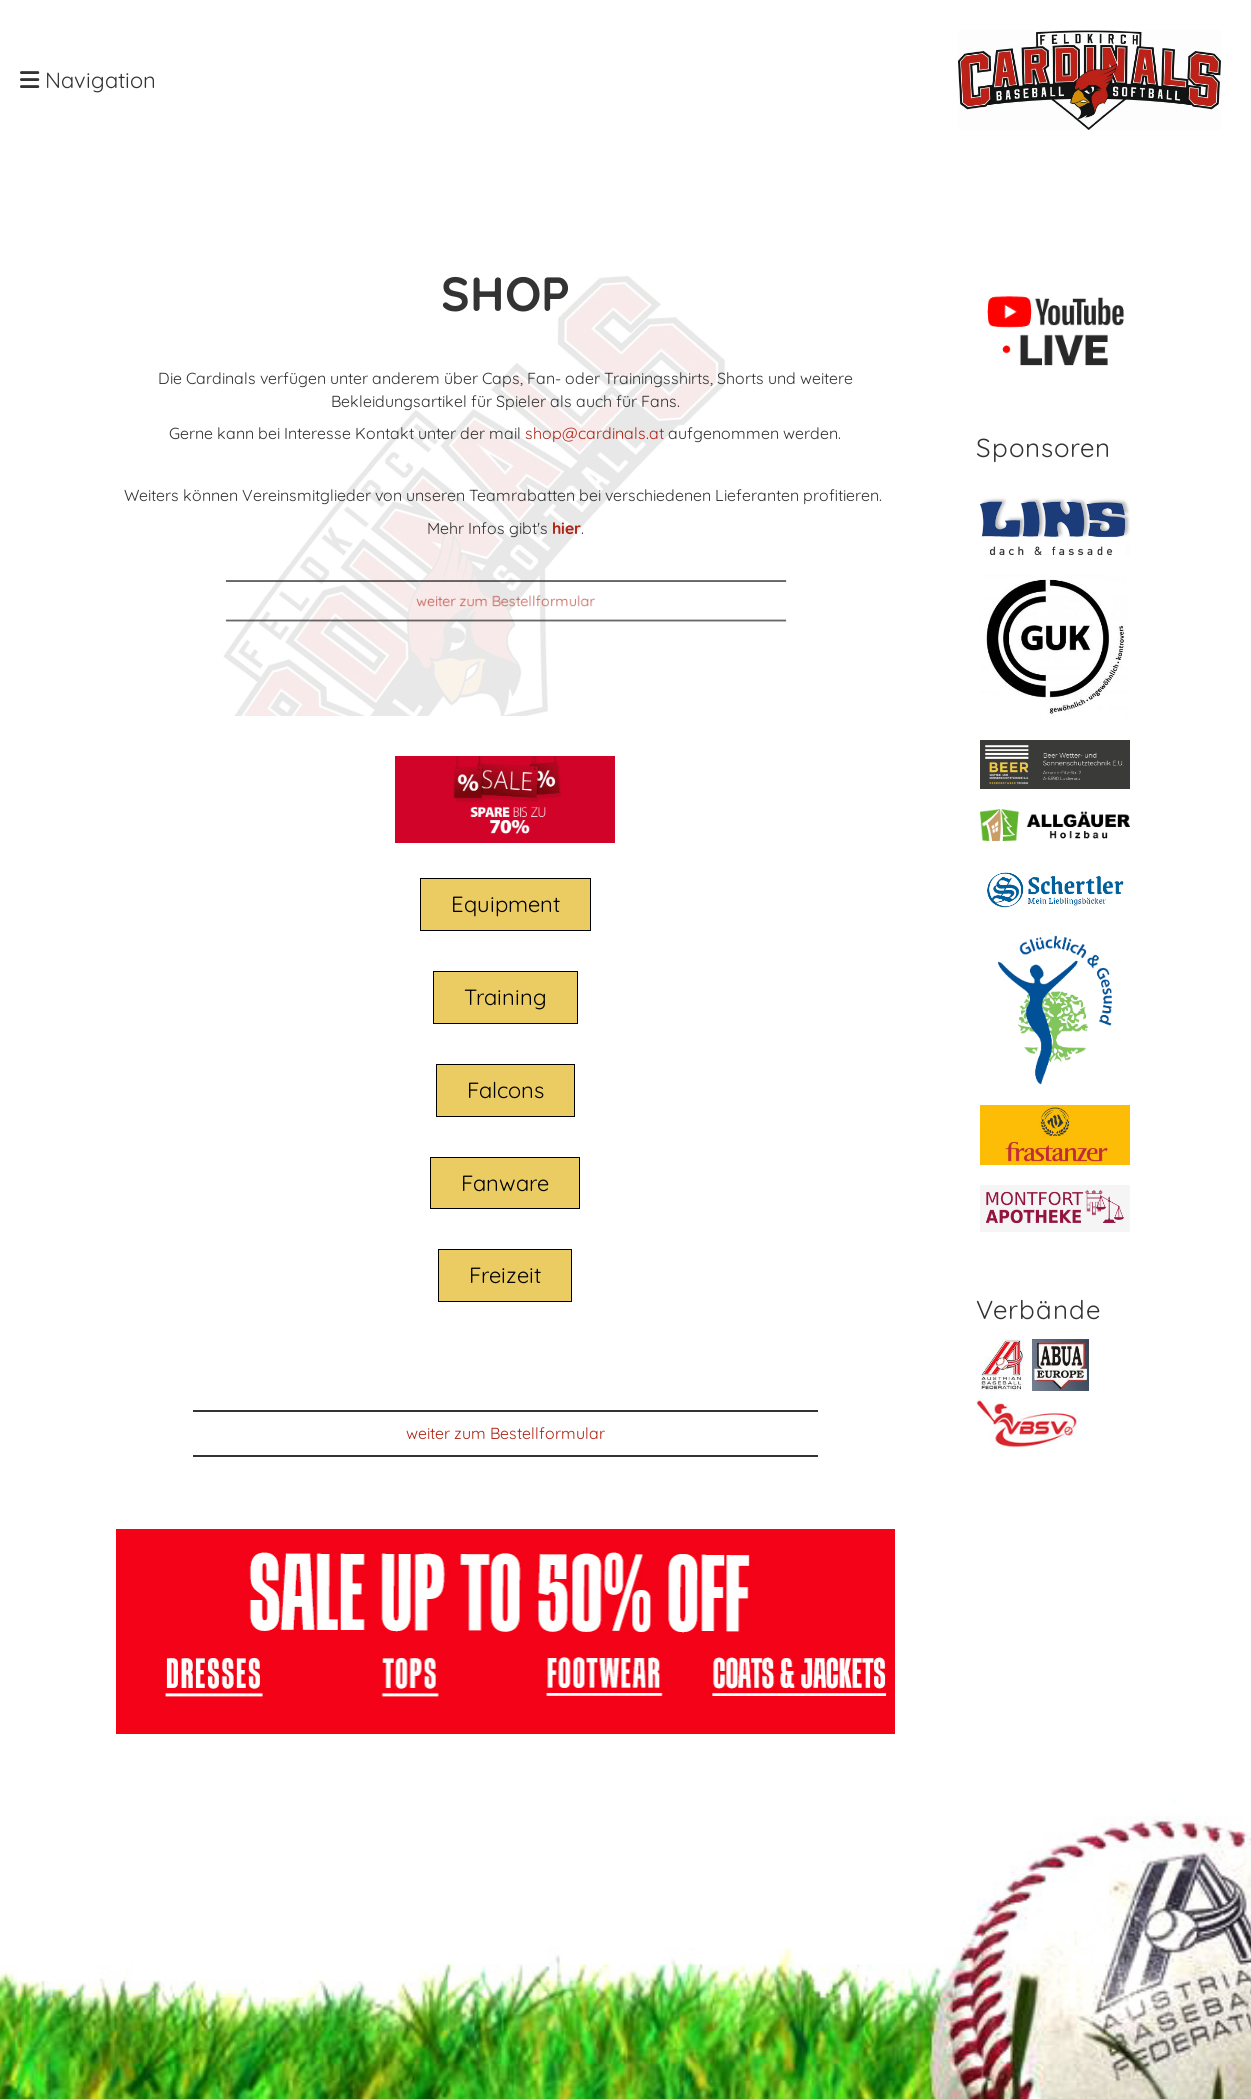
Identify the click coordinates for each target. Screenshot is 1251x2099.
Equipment (505, 904)
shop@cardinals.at (594, 433)
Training (505, 997)
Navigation (88, 80)
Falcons (505, 1090)
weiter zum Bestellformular (506, 601)
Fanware (505, 1183)
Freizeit (505, 1275)
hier (566, 528)
